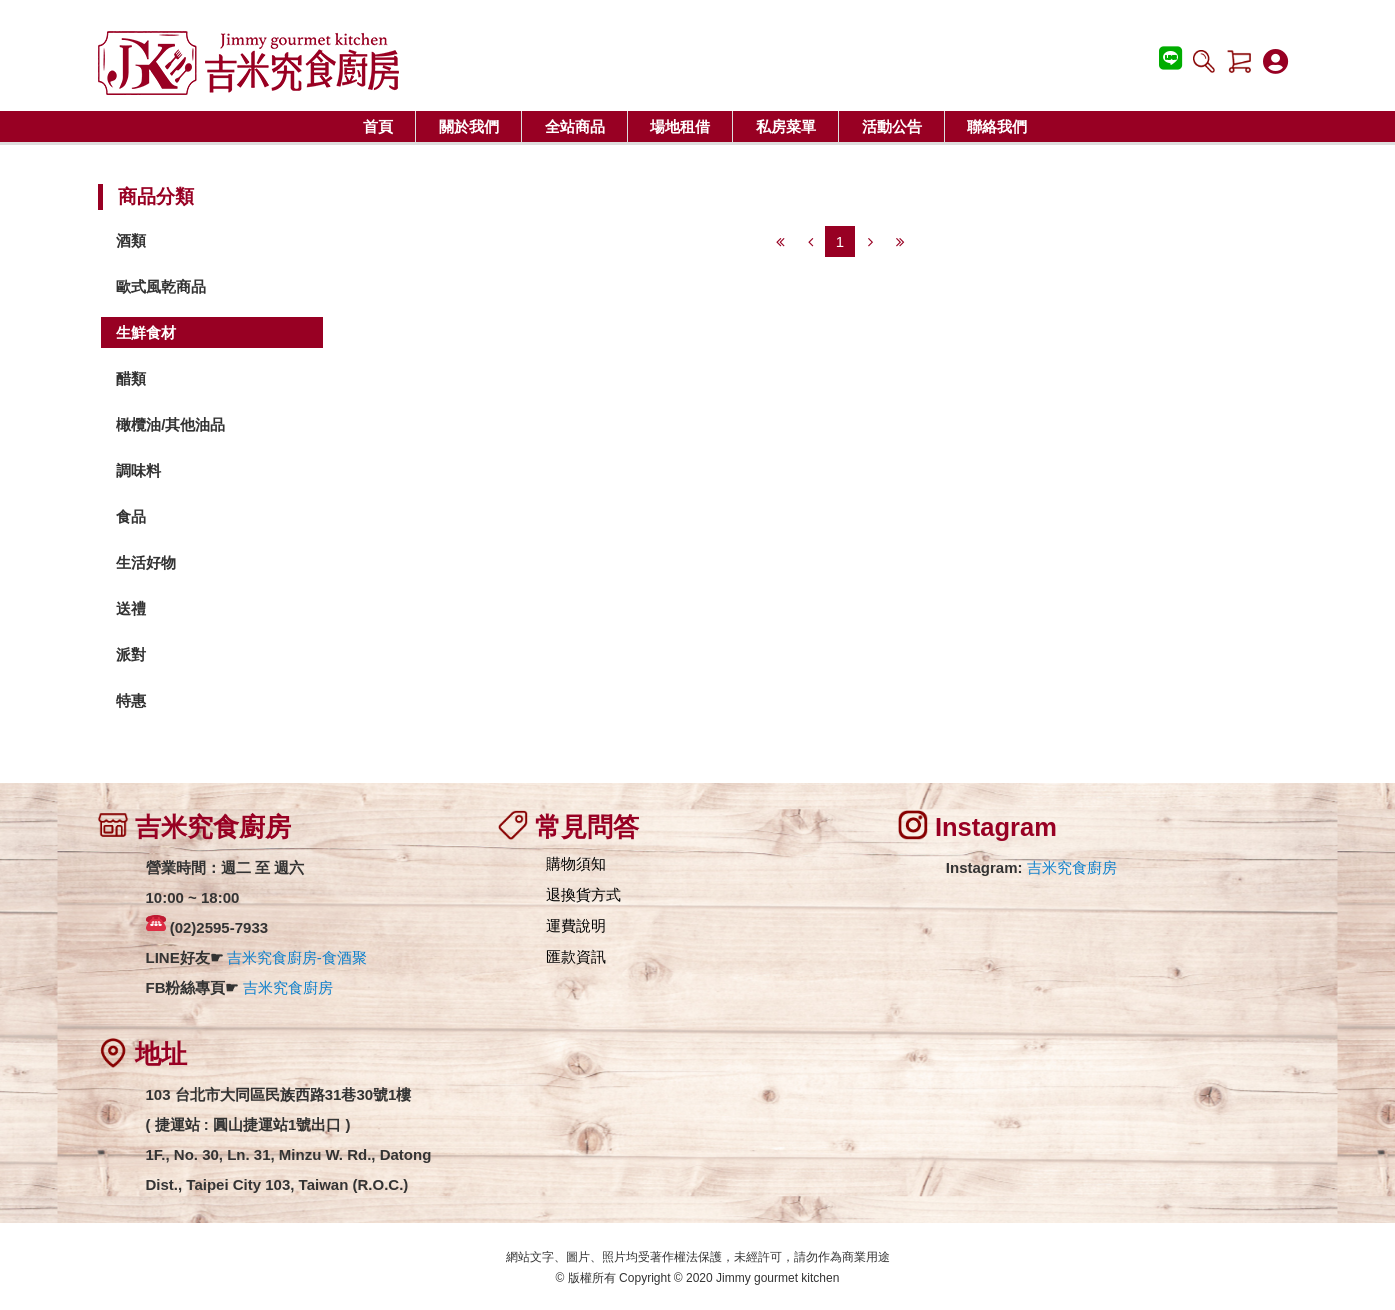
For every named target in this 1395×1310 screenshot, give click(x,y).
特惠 (131, 700)
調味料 (138, 470)
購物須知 (576, 863)
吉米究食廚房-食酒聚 (297, 957)
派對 (131, 654)
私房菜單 (786, 126)
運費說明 (576, 925)
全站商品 (575, 126)
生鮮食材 (146, 332)
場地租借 (680, 126)
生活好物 (146, 562)
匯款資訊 (576, 956)
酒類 (131, 240)
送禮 (131, 608)
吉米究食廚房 (288, 987)
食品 (131, 516)
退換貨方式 (583, 894)
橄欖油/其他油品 (170, 424)
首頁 (378, 126)
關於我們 (469, 126)
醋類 (131, 378)
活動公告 (892, 126)
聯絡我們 (997, 126)
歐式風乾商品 (161, 286)
